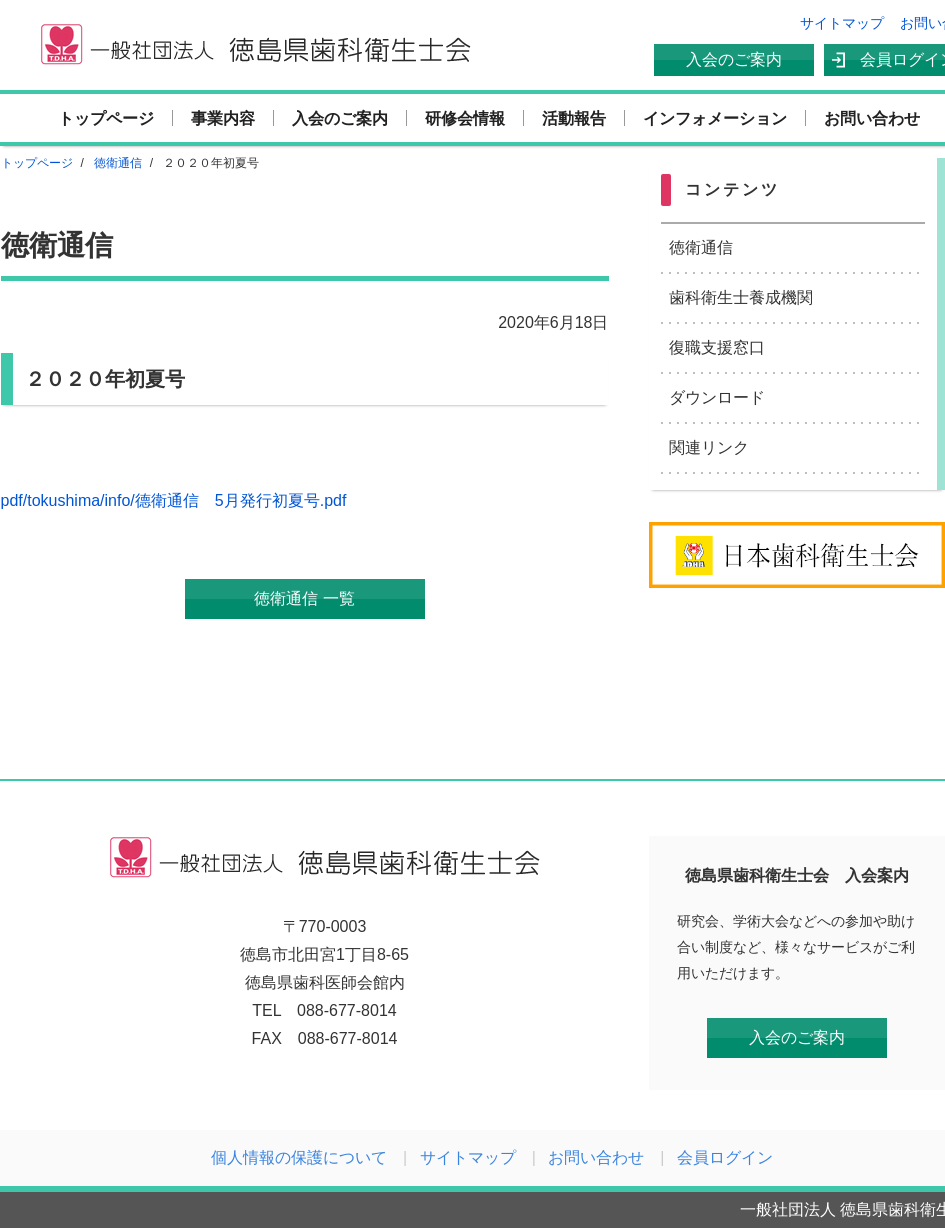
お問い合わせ (872, 118)
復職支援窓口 (717, 347)
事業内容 (223, 118)
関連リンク (709, 447)
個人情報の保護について (299, 1157)
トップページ (106, 118)
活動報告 (574, 118)
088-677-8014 (347, 1010)
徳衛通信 (701, 247)
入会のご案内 (734, 59)
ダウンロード (717, 397)
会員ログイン (725, 1157)
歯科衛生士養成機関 (741, 297)
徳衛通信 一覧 (304, 598)
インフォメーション (715, 118)
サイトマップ (842, 23)
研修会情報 (465, 118)
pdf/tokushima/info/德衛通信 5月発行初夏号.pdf (174, 500)
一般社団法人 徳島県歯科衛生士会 (255, 45)
